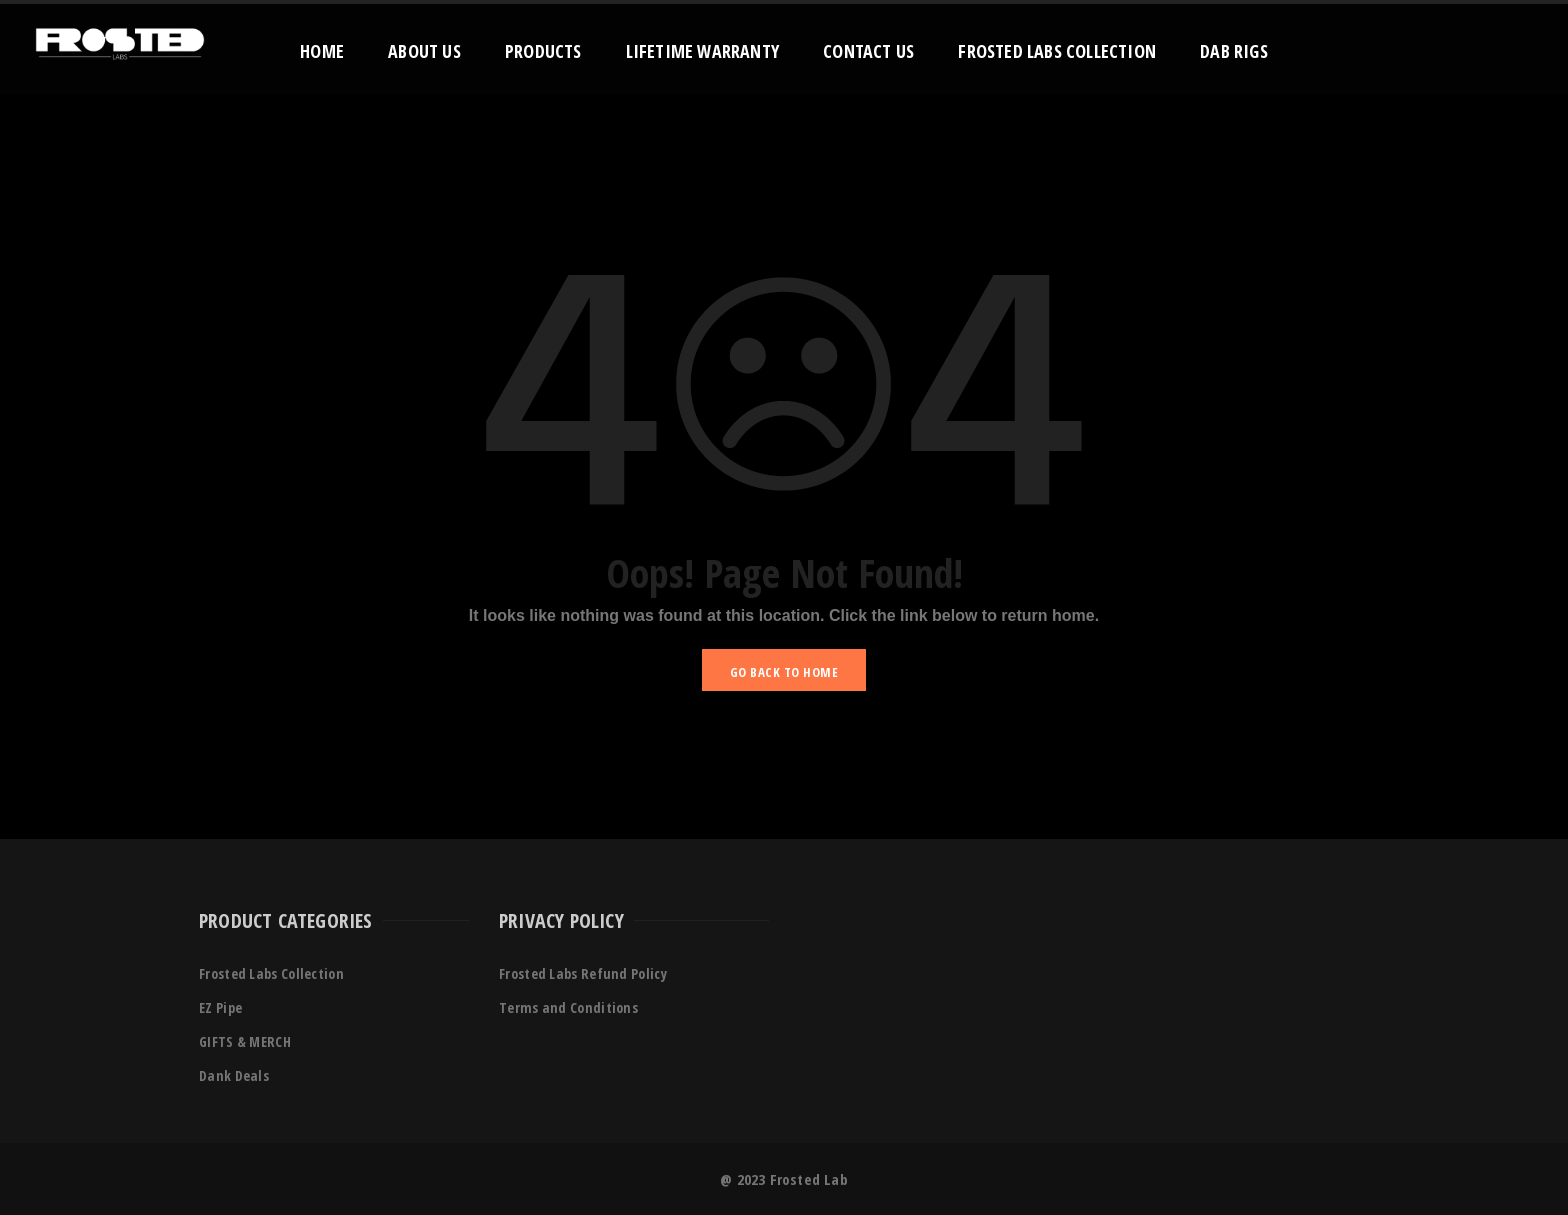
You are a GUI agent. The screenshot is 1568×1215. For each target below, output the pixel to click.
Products (543, 51)
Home (322, 51)
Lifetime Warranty (702, 51)
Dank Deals (234, 1075)
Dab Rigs (1234, 51)
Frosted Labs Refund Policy (583, 973)
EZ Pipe (220, 1007)
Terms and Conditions (568, 1007)
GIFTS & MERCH (245, 1041)
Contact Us (868, 51)
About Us (424, 51)
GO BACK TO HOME (784, 672)
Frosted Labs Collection (1057, 51)
